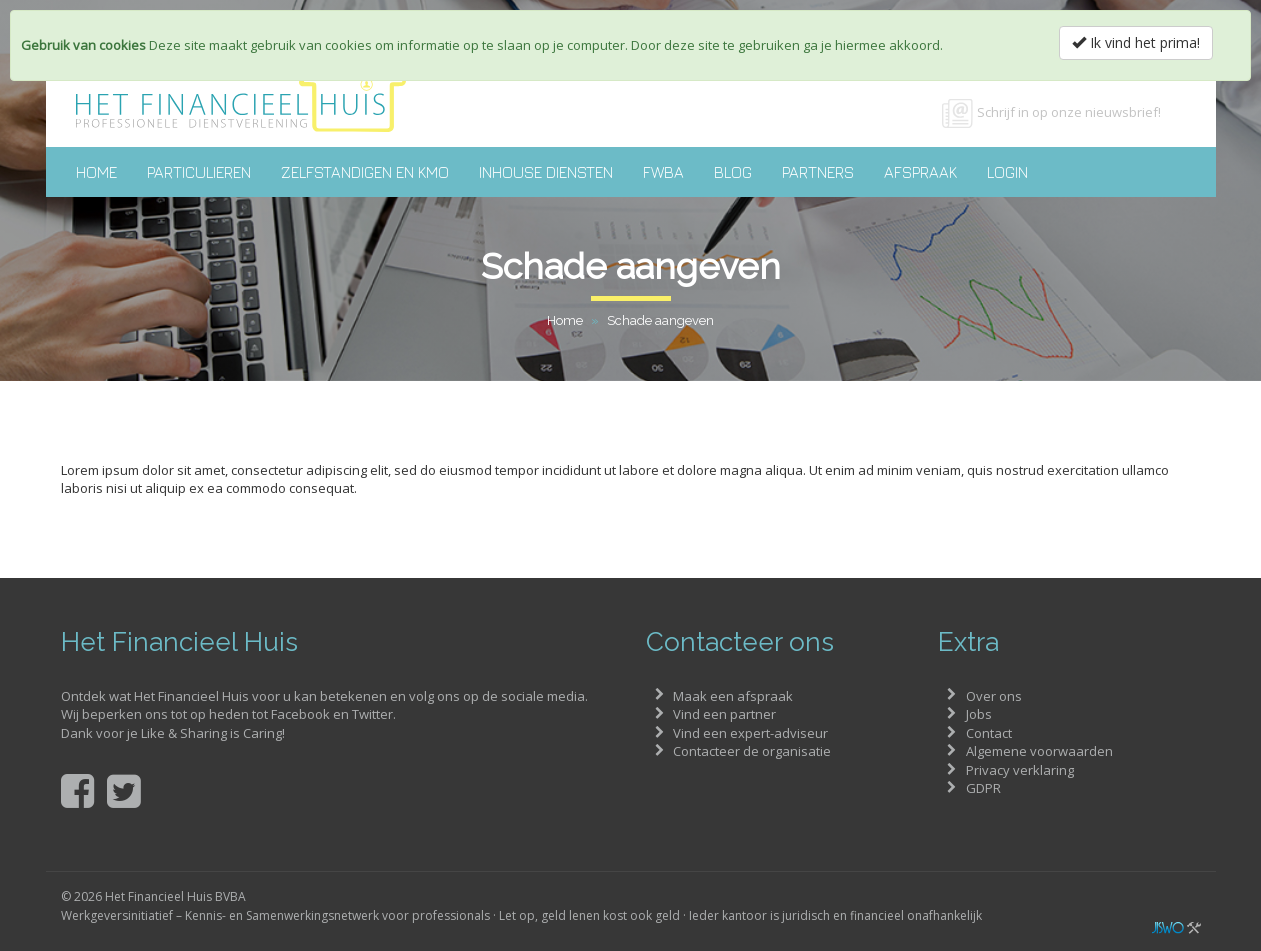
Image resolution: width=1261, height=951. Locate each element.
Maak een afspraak (733, 696)
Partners (818, 172)
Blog (733, 172)
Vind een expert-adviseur (750, 733)
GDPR (983, 788)
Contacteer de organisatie (752, 751)
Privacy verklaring (1020, 770)
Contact (989, 733)
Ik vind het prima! (1136, 42)
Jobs (979, 714)
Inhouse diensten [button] (546, 172)
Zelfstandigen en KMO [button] (365, 172)
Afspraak (920, 172)
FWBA (663, 172)
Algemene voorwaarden (1039, 751)
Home (96, 172)
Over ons (994, 696)
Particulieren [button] (199, 172)
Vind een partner (724, 714)
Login (1007, 172)
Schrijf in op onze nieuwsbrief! (1069, 112)
